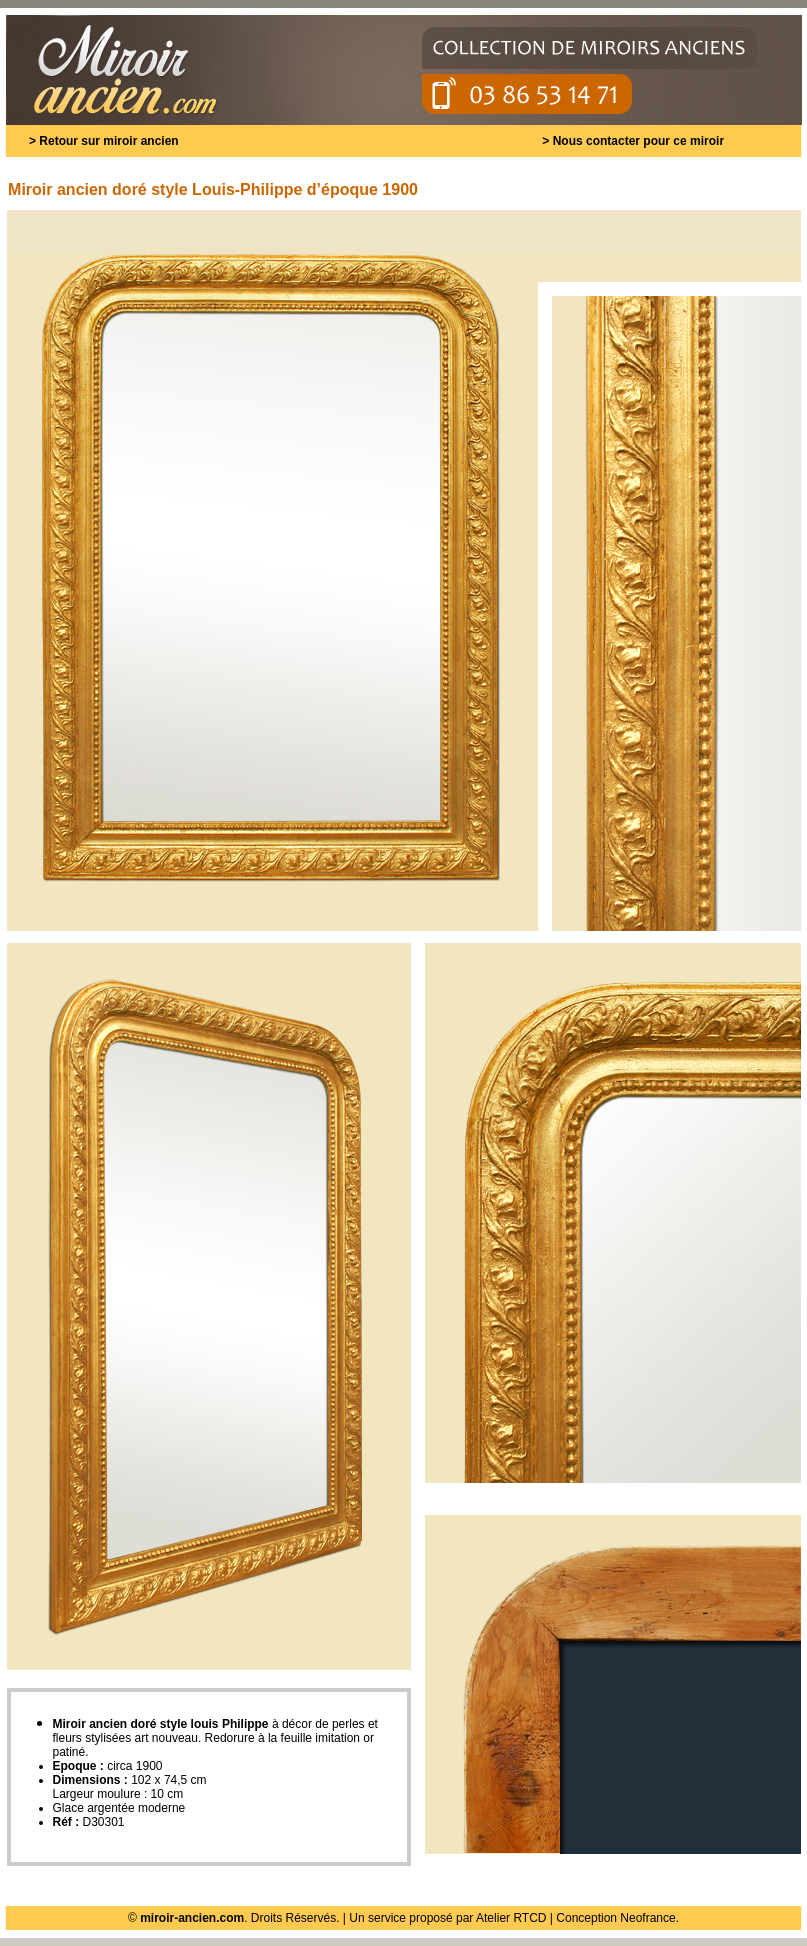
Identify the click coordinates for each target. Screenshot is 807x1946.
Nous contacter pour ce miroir (638, 141)
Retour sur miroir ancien (108, 141)
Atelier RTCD (511, 1918)
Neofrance (647, 1918)
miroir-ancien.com (192, 1918)
